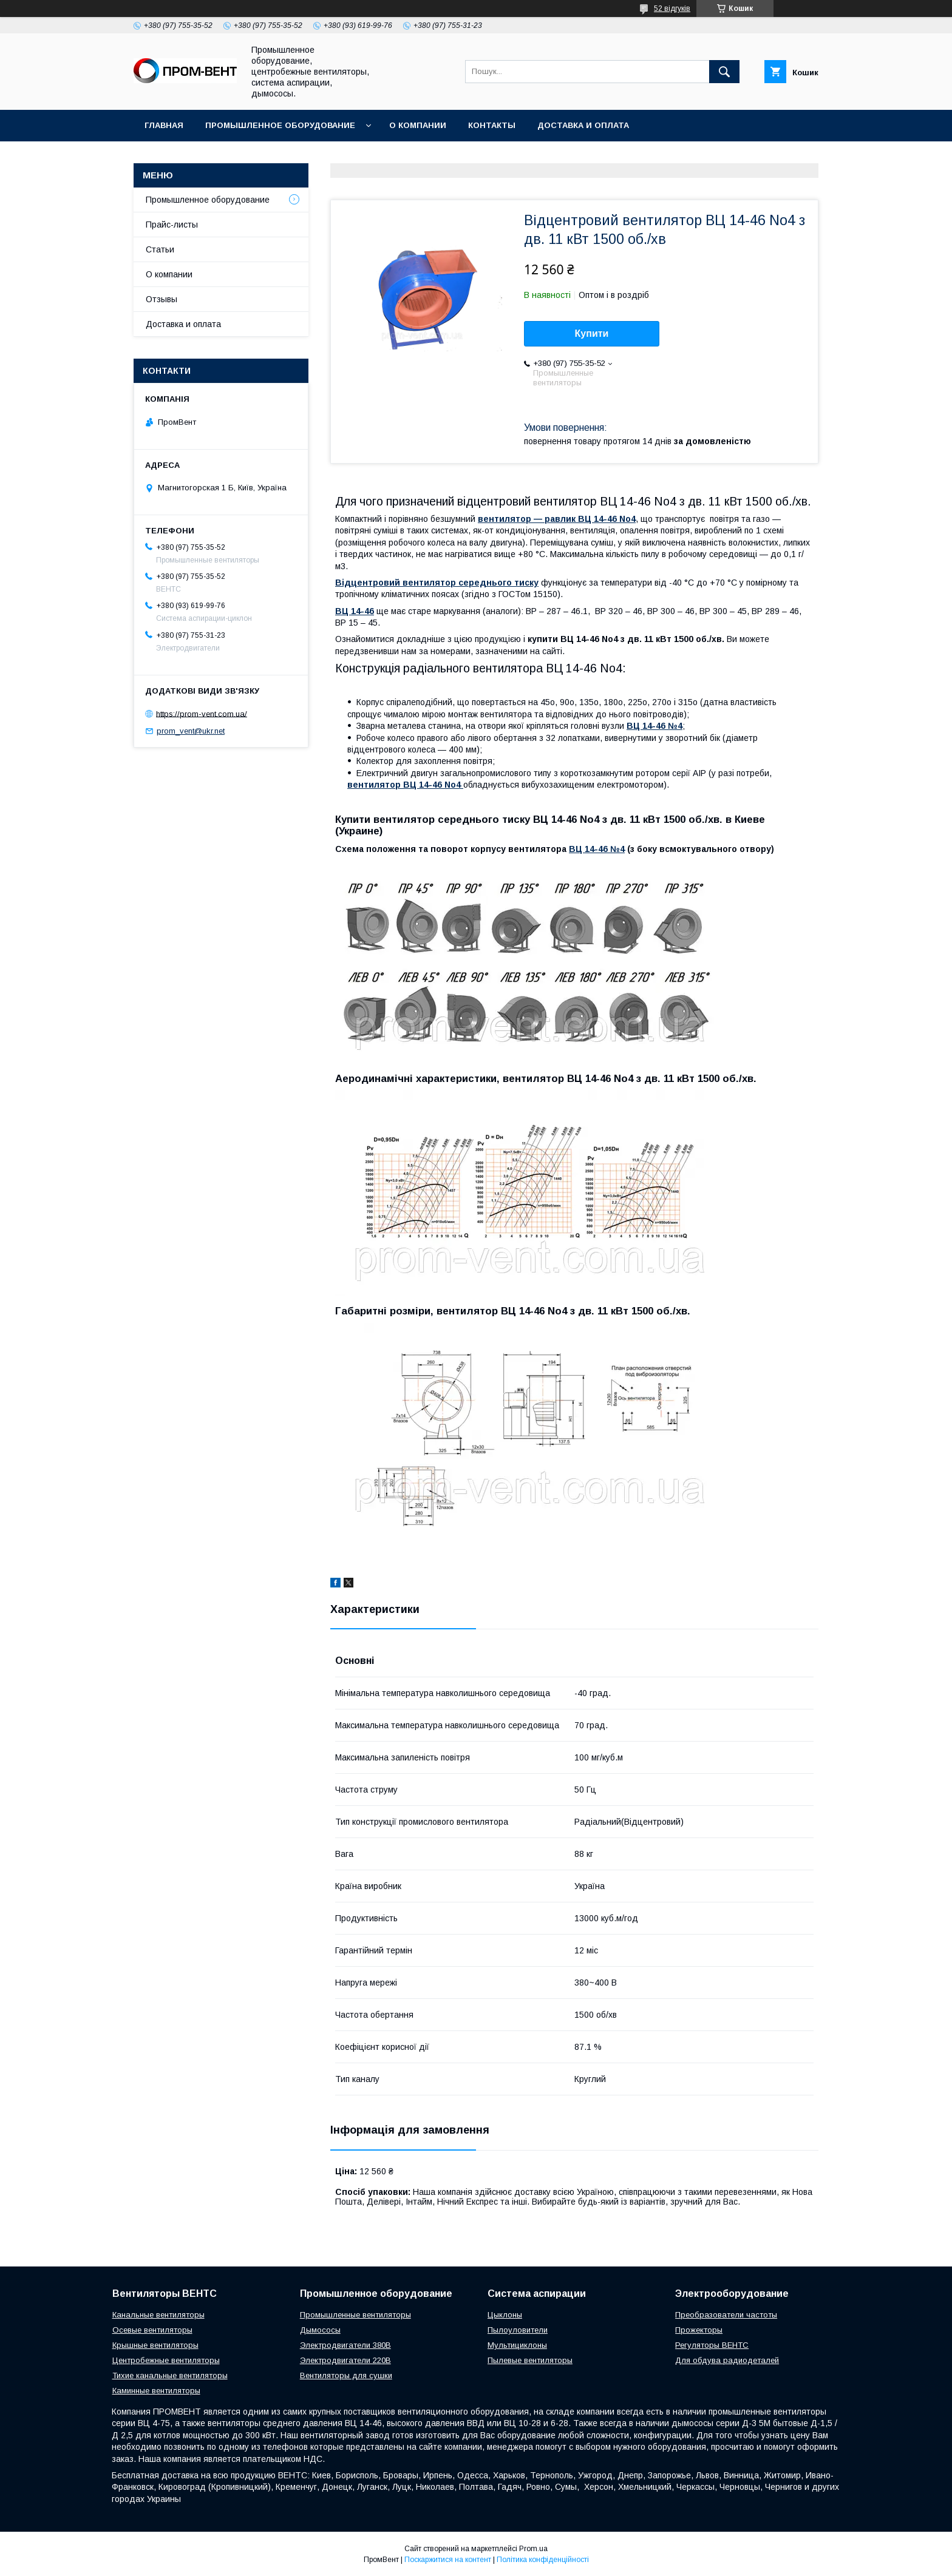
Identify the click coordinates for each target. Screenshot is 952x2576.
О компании (417, 125)
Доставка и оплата (583, 125)
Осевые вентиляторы (152, 2329)
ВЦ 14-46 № (594, 849)
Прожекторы (698, 2329)
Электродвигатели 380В (345, 2345)
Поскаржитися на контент (447, 2559)
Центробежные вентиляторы (166, 2360)
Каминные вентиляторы (156, 2390)
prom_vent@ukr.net (191, 730)
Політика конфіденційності (543, 2559)
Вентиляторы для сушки (346, 2375)
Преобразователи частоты (726, 2314)
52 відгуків (672, 8)
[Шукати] (724, 71)
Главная (163, 125)
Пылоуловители (518, 2329)
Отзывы (161, 299)
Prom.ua (533, 2548)
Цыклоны (505, 2314)
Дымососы (320, 2329)
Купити (592, 333)
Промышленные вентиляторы (355, 2314)
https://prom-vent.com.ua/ (201, 713)
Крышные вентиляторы (155, 2345)
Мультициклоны (517, 2345)
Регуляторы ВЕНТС (712, 2345)
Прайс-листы (172, 224)
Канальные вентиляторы (158, 2314)
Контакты (491, 125)
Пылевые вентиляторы (530, 2360)
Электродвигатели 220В (345, 2360)
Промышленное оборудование (280, 125)
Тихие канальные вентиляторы (170, 2375)
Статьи (160, 249)
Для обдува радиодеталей (727, 2360)
